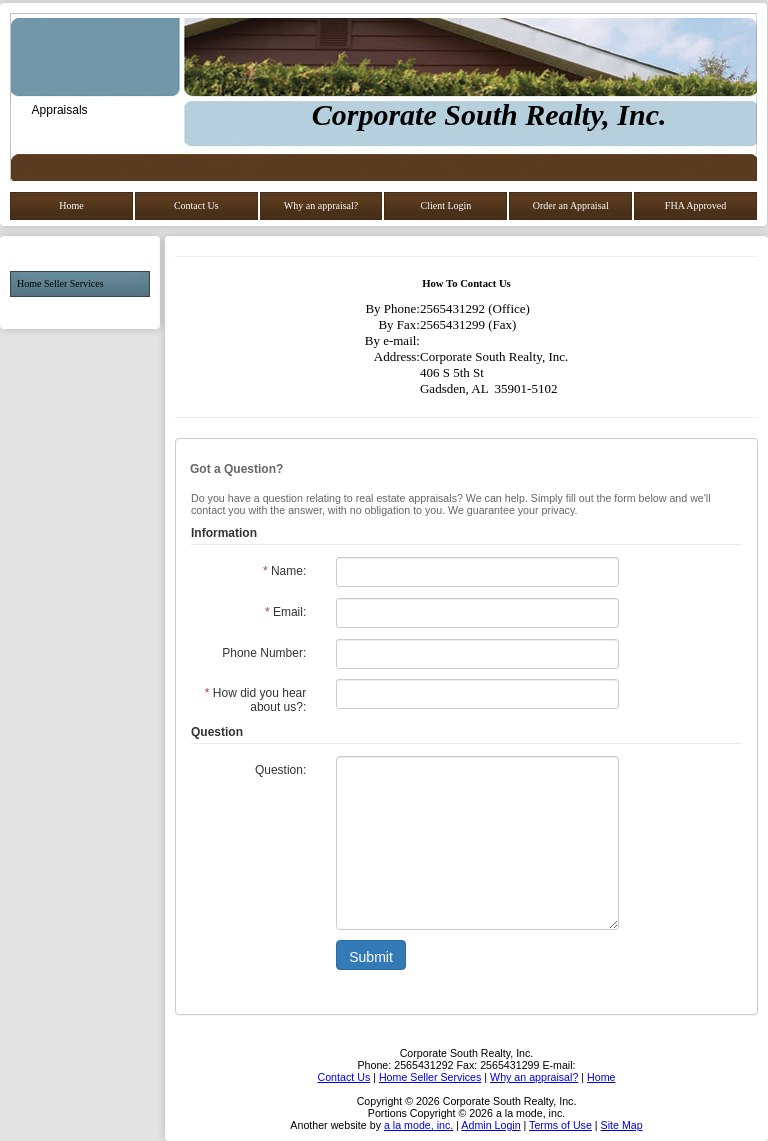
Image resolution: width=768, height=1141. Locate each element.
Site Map (622, 1125)
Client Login (445, 205)
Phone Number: (264, 653)
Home (71, 205)
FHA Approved (695, 205)
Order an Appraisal (571, 205)
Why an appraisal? (321, 205)
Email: (285, 612)
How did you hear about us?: (255, 700)
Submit (371, 957)
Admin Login (490, 1125)
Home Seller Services (60, 283)
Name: (284, 571)
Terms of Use (560, 1125)
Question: (280, 770)
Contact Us (196, 205)
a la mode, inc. (418, 1125)
